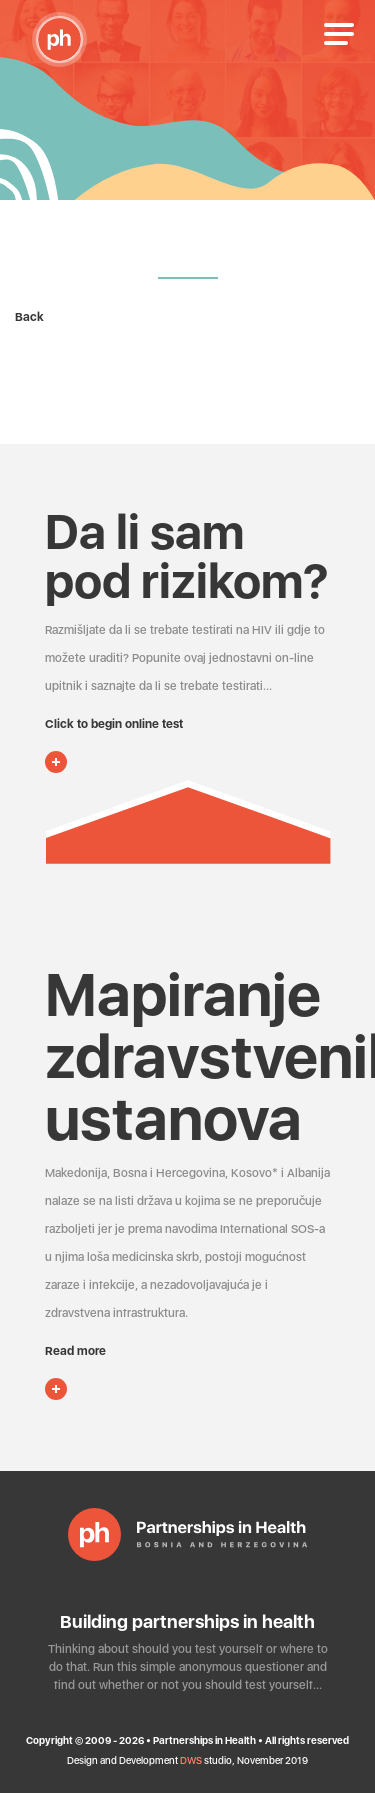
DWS (191, 1760)
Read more (75, 1351)
